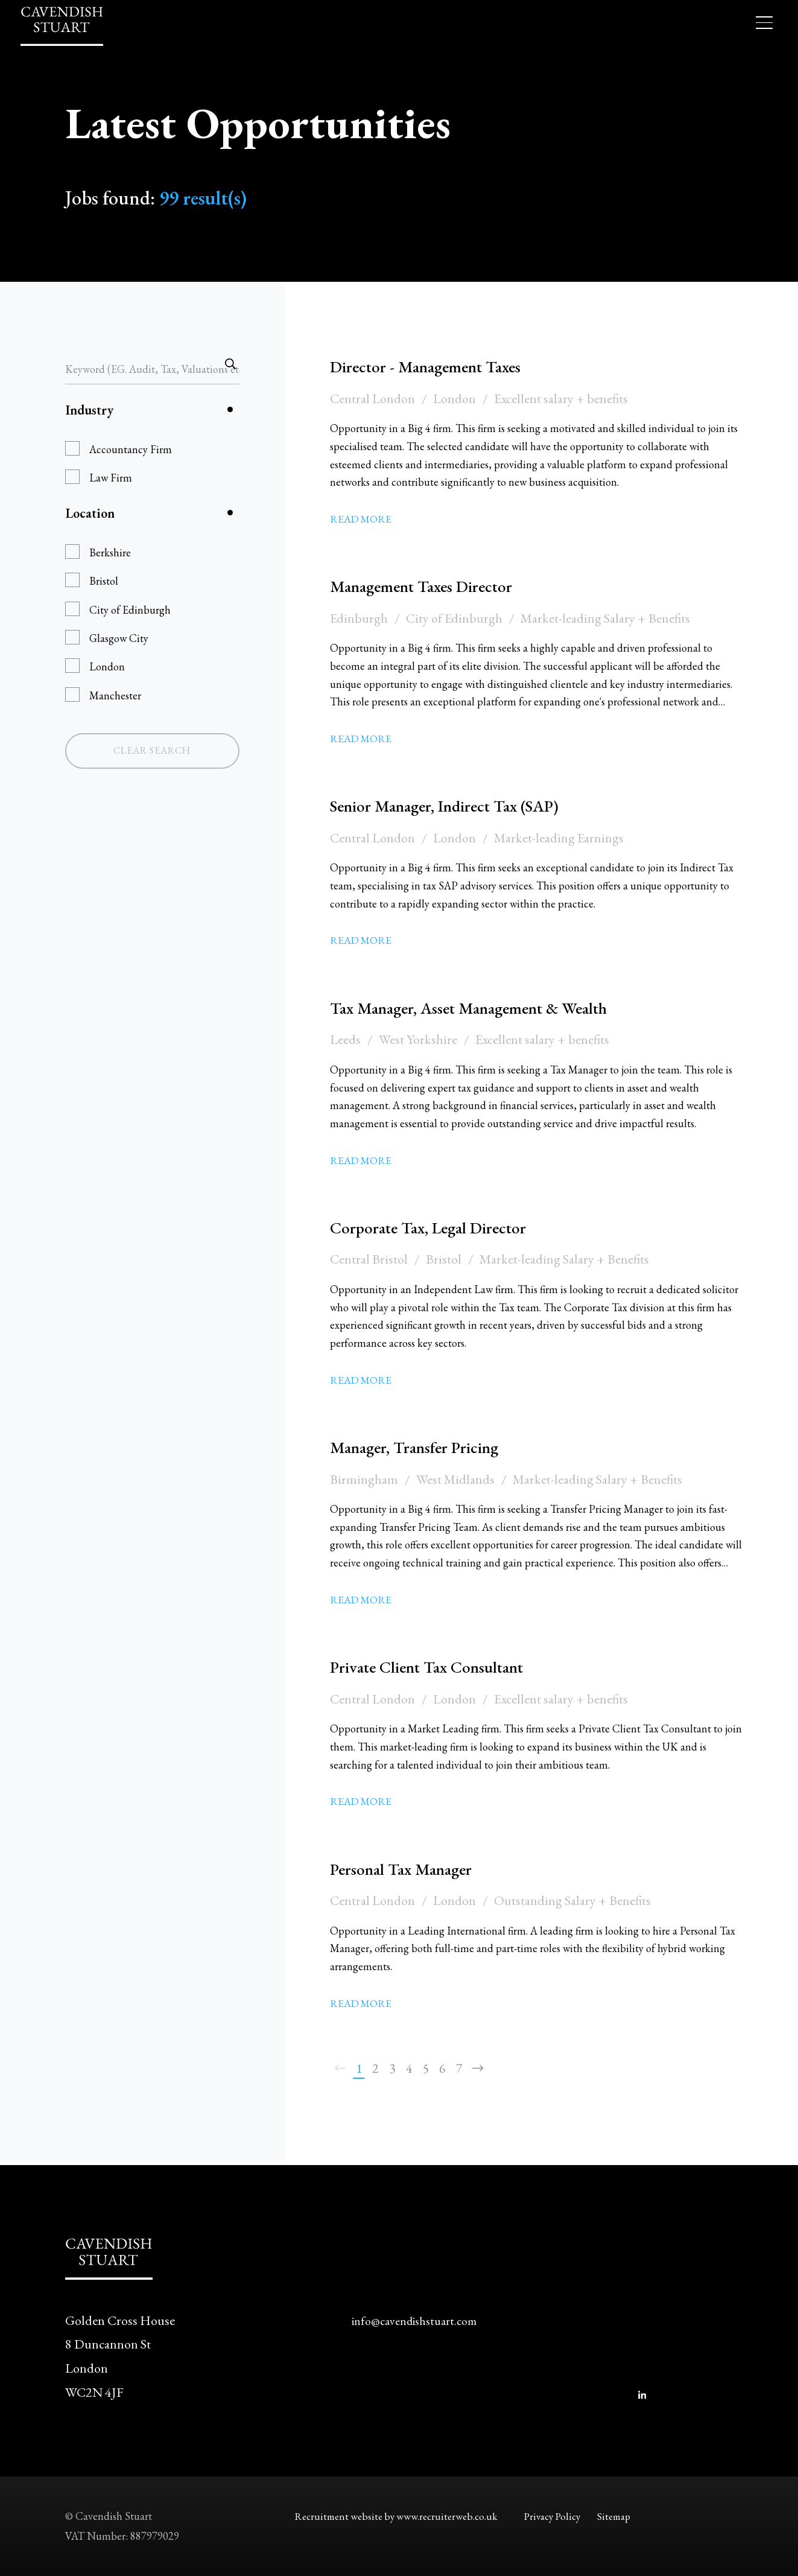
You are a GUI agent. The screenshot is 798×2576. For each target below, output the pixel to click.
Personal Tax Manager (415, 1868)
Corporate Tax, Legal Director (446, 1226)
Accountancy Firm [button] (130, 449)
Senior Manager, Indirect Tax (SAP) (468, 805)
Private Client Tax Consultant (446, 1666)
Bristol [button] (103, 581)
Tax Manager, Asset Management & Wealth (496, 1007)
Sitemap (622, 2516)
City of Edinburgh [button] (130, 610)
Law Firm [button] (110, 478)
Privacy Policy (555, 2516)
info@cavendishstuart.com (421, 2320)
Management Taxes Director (439, 585)
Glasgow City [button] (118, 638)
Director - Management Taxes (444, 365)
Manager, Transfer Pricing (431, 1446)
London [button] (107, 666)
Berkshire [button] (110, 552)
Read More (362, 519)
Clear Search (152, 750)
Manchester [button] (115, 695)
